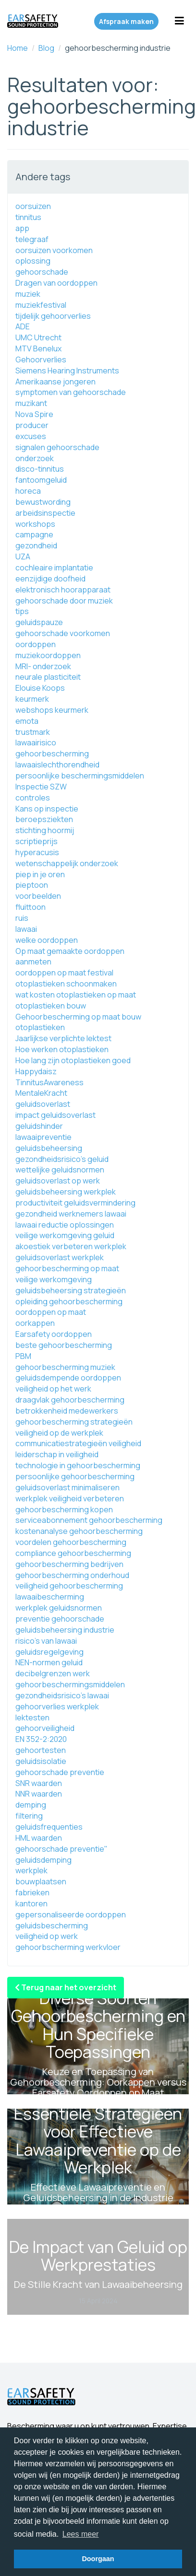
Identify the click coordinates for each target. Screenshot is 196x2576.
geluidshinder (39, 1126)
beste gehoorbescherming (63, 1345)
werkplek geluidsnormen (58, 1607)
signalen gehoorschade (57, 447)
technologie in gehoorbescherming (77, 1465)
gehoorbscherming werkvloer (68, 1947)
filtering (29, 1815)
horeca (28, 491)
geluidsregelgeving (49, 1652)
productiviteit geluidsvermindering (75, 1202)
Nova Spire (34, 414)
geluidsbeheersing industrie (64, 1630)
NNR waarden (38, 1793)
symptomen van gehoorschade (70, 392)
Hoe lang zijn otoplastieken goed (73, 1060)
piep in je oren (40, 874)
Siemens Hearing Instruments (67, 370)
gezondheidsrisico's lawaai (62, 1695)
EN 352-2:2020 (41, 1739)
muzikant (31, 403)
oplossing (32, 260)
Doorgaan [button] (98, 2559)
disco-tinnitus (39, 469)
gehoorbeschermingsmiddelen (70, 1684)
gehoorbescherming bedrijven (69, 1564)
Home (17, 48)
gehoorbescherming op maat (67, 1268)
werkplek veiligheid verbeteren (69, 1498)
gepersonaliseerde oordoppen (70, 1914)
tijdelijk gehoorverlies (53, 316)
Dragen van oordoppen (56, 283)
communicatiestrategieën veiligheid (78, 1443)
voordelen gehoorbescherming (70, 1542)
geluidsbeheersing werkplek (65, 1191)
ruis (21, 918)
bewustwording (43, 502)
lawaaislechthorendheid (57, 764)
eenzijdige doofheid (50, 578)
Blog (46, 48)
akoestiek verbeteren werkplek (70, 1246)
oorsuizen (33, 206)
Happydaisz (36, 1071)
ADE (22, 326)
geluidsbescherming (51, 1925)
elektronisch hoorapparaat (62, 589)
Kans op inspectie (46, 808)
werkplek (31, 1870)
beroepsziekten (44, 819)
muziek (27, 294)
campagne (34, 534)
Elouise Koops (40, 688)
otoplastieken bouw (50, 1005)
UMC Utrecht (38, 337)
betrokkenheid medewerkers (66, 1410)
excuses (30, 436)
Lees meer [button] (80, 2534)
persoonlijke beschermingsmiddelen (79, 775)
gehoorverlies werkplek (57, 1706)
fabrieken (32, 1892)
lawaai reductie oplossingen (64, 1224)
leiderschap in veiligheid (56, 1454)
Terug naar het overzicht (65, 1987)
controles (32, 797)
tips (22, 611)
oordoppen (35, 644)
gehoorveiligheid (44, 1728)
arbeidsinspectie (45, 513)
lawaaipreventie (43, 1137)
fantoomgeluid (41, 480)
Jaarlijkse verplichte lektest (63, 1038)
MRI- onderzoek (43, 666)
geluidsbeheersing (48, 1148)
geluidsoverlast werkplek (59, 1257)
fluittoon (30, 907)
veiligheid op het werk (53, 1388)
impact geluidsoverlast (55, 1115)
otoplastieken (40, 1027)
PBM (23, 1356)
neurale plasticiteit (48, 677)
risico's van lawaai (46, 1641)
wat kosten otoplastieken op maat (75, 994)
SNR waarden (38, 1783)
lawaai (26, 929)
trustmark (32, 732)
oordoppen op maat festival (64, 972)
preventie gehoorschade (59, 1618)
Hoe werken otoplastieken (62, 1049)
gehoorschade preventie (59, 1772)
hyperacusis (37, 852)
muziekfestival (40, 305)
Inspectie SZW (41, 786)
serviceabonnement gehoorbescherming (88, 1520)
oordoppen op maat (50, 1312)
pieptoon (31, 885)
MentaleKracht (41, 1093)
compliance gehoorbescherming (73, 1553)
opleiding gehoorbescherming (68, 1301)
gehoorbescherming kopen (64, 1509)
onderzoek (34, 458)
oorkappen (35, 1323)
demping (30, 1804)
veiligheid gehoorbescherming (69, 1585)
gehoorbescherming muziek (65, 1367)
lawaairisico (35, 742)
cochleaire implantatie (54, 567)
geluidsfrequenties (49, 1827)
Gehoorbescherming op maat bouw (78, 1016)
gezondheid (36, 545)
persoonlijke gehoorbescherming (75, 1476)
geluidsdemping (43, 1860)
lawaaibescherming (49, 1596)
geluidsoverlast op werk (57, 1180)
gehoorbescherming (52, 753)
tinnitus (28, 217)
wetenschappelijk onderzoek (66, 863)
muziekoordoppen (48, 655)
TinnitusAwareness (49, 1082)
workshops (35, 524)
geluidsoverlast (42, 1104)
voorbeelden (38, 896)
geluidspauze (39, 622)
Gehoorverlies (40, 359)
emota (26, 721)
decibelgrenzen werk (52, 1673)
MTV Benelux (38, 348)
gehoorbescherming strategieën (74, 1421)
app (22, 228)
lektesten (32, 1717)
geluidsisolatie (40, 1761)
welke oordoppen (46, 940)
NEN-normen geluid (49, 1662)
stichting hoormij (44, 830)
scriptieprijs (36, 841)
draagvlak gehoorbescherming (69, 1399)
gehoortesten (40, 1750)
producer (32, 425)
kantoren (31, 1903)
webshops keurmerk (51, 710)
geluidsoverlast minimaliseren (67, 1487)
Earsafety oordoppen (53, 1334)
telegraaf (32, 239)
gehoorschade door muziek (64, 600)
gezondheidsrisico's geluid (62, 1159)
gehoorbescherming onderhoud (72, 1575)
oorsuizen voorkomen (54, 250)
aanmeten (33, 961)
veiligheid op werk (46, 1936)
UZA (22, 556)
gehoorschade (41, 272)
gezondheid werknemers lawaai (70, 1213)
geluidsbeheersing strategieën (70, 1290)
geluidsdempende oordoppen (68, 1377)
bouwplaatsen (40, 1881)
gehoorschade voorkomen (62, 633)
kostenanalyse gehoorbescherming (79, 1531)
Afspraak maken (126, 21)
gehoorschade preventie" (61, 1849)
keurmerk (32, 699)
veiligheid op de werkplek (59, 1432)
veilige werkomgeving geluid (64, 1235)
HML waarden (38, 1838)
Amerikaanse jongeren (55, 381)
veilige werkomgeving (53, 1279)
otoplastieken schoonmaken (66, 983)
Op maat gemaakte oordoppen (69, 951)
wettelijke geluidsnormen (59, 1169)
